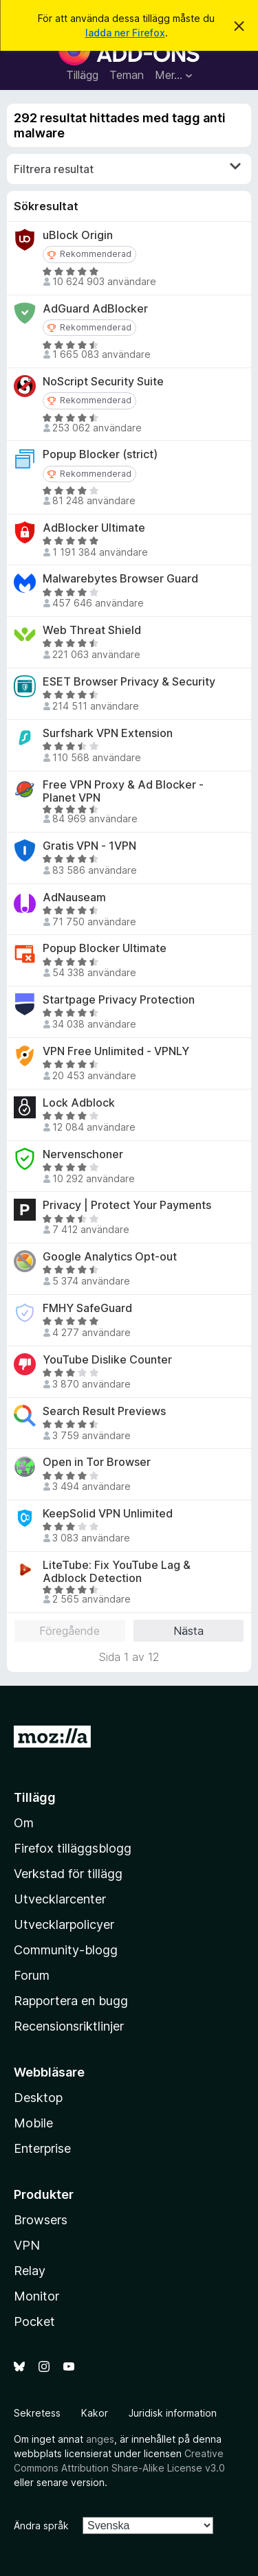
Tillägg (82, 75)
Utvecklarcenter (60, 1899)
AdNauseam (74, 897)
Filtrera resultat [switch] (127, 168)
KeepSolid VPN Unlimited (108, 1513)
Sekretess (37, 2413)
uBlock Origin (78, 235)
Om (24, 1823)
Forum (32, 1975)
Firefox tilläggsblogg (72, 1848)
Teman (126, 75)
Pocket (34, 2321)
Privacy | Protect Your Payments (127, 1205)
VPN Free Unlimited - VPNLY (116, 1051)
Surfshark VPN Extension (108, 733)
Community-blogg (66, 1950)
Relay (29, 2270)
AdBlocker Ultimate (94, 527)
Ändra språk (41, 2525)
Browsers (40, 2220)
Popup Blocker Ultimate (104, 948)
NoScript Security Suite (103, 381)
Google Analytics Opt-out (110, 1256)
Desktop (38, 2097)
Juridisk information (173, 2413)
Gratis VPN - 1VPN (89, 845)
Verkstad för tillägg (68, 1873)
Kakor (94, 2413)
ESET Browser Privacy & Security (129, 681)
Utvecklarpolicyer (64, 1924)
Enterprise (42, 2148)
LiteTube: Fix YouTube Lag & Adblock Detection (117, 1572)
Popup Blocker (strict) (100, 454)
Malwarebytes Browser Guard (120, 578)
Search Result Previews (104, 1411)
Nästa (188, 1631)
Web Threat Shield (92, 630)
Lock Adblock (79, 1102)
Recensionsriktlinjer (69, 2026)
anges (100, 2439)
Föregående (69, 1631)
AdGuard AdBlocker (95, 308)
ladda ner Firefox (125, 32)
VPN (27, 2245)
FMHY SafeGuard (87, 1308)
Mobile (33, 2123)
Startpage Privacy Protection (119, 999)
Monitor (36, 2296)
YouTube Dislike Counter (107, 1359)
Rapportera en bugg (71, 2000)
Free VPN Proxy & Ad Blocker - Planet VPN (123, 791)
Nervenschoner (83, 1154)
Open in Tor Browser (97, 1462)
